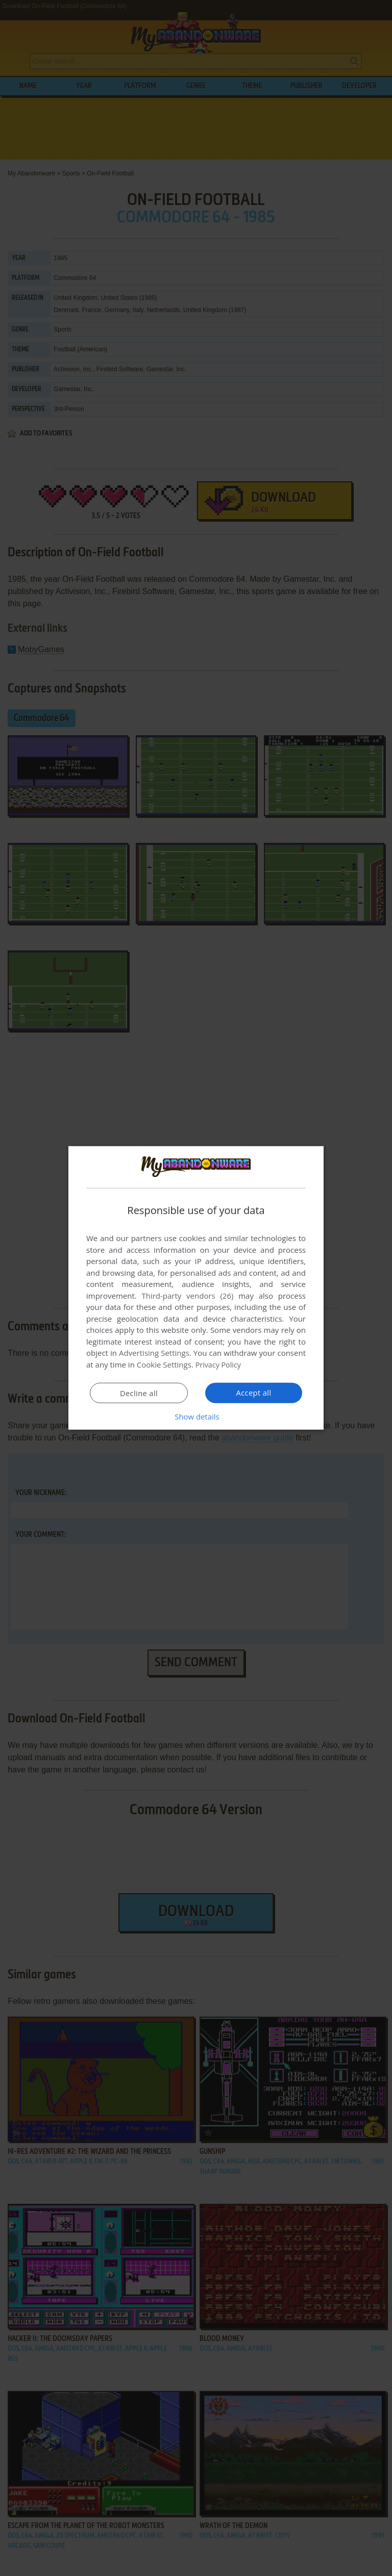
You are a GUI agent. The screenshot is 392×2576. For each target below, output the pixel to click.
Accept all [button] (254, 1392)
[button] (196, 1416)
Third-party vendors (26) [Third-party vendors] (187, 1296)
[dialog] (196, 1288)
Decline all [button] (138, 1393)
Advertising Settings (154, 1353)
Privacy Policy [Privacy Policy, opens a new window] (219, 1364)
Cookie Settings (164, 1364)
